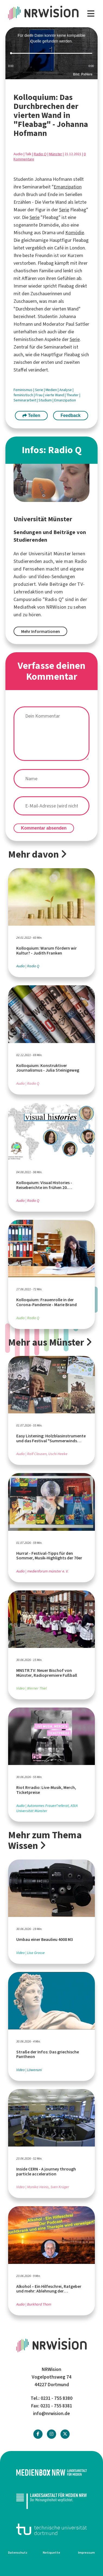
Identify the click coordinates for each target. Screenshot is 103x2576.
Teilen (31, 415)
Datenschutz (17, 2552)
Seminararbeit (25, 400)
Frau (39, 395)
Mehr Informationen (40, 631)
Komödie (74, 232)
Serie (64, 209)
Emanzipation (68, 187)
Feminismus (23, 389)
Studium (45, 400)
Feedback (70, 415)
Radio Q (40, 154)
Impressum (86, 2552)
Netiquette (51, 2552)
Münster (55, 154)
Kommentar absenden (44, 828)
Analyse (66, 389)
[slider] (51, 53)
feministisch (24, 395)
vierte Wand (55, 395)
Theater (72, 395)
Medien (52, 389)
